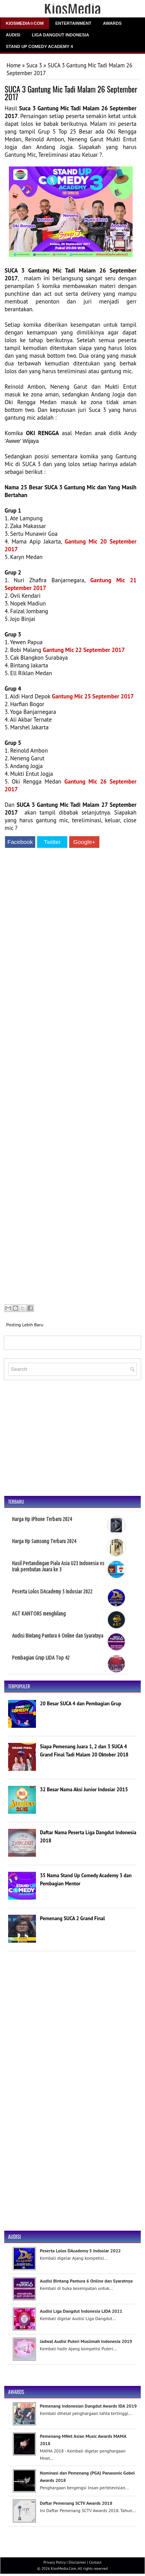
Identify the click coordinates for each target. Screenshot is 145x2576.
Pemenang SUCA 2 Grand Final (72, 1918)
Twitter (52, 842)
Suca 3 (34, 65)
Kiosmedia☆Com (25, 23)
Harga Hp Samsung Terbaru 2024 (44, 1541)
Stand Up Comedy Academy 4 (39, 46)
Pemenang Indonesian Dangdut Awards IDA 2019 (88, 2406)
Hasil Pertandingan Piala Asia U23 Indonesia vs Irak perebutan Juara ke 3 (58, 1566)
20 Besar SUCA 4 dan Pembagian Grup (80, 1703)
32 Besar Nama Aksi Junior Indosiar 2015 (84, 1789)
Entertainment (73, 23)
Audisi (13, 35)
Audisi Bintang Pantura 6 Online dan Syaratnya (57, 1636)
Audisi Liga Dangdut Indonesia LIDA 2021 (81, 2311)
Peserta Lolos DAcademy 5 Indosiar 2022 (52, 1591)
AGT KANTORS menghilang (39, 1613)
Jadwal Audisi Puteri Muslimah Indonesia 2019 (86, 2341)
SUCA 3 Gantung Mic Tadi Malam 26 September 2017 (71, 93)
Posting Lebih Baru (24, 1324)
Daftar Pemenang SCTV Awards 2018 (76, 2503)
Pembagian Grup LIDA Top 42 (41, 1658)
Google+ (84, 842)
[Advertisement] (70, 1077)
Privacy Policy (54, 2562)
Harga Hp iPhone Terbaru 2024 (42, 1519)
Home (13, 65)
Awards (112, 23)
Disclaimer (77, 2562)
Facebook (20, 842)
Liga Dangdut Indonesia (60, 35)
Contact (95, 2562)
